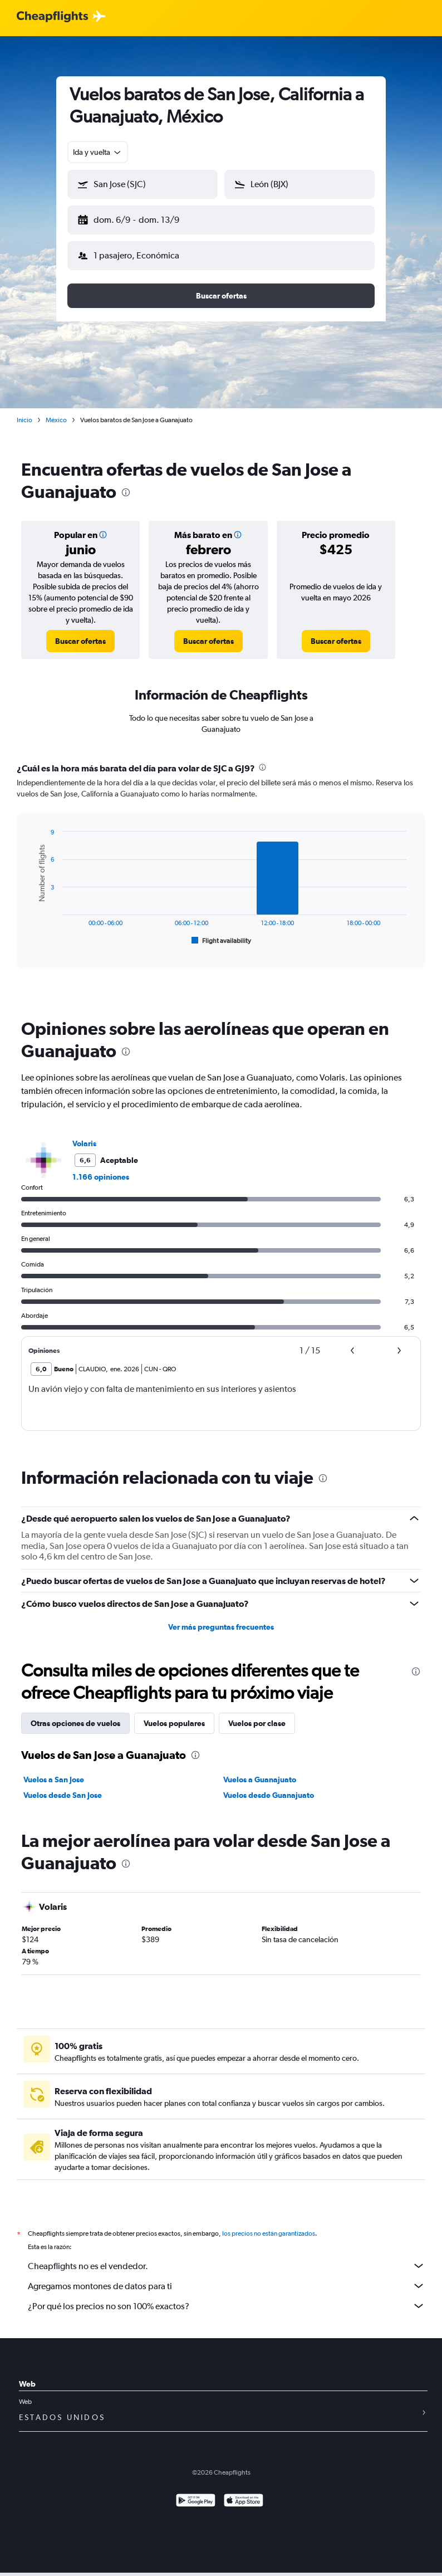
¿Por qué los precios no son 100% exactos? (226, 2297)
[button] (137, 217)
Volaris (84, 1134)
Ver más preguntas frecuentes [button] (221, 1618)
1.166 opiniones (100, 1168)
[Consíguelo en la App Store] (243, 2493)
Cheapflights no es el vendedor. (226, 2257)
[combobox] (97, 152)
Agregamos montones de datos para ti (226, 2277)
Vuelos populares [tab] (174, 1714)
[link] (80, 632)
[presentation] (126, 483)
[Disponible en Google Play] (195, 2493)
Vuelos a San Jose (53, 1770)
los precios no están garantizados (268, 2224)
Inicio (24, 411)
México (56, 411)
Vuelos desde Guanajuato (268, 1786)
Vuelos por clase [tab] (257, 1714)
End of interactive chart (30, 929)
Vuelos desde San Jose (62, 1786)
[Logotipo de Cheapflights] (52, 17)
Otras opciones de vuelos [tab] (75, 1714)
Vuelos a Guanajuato (259, 1770)
